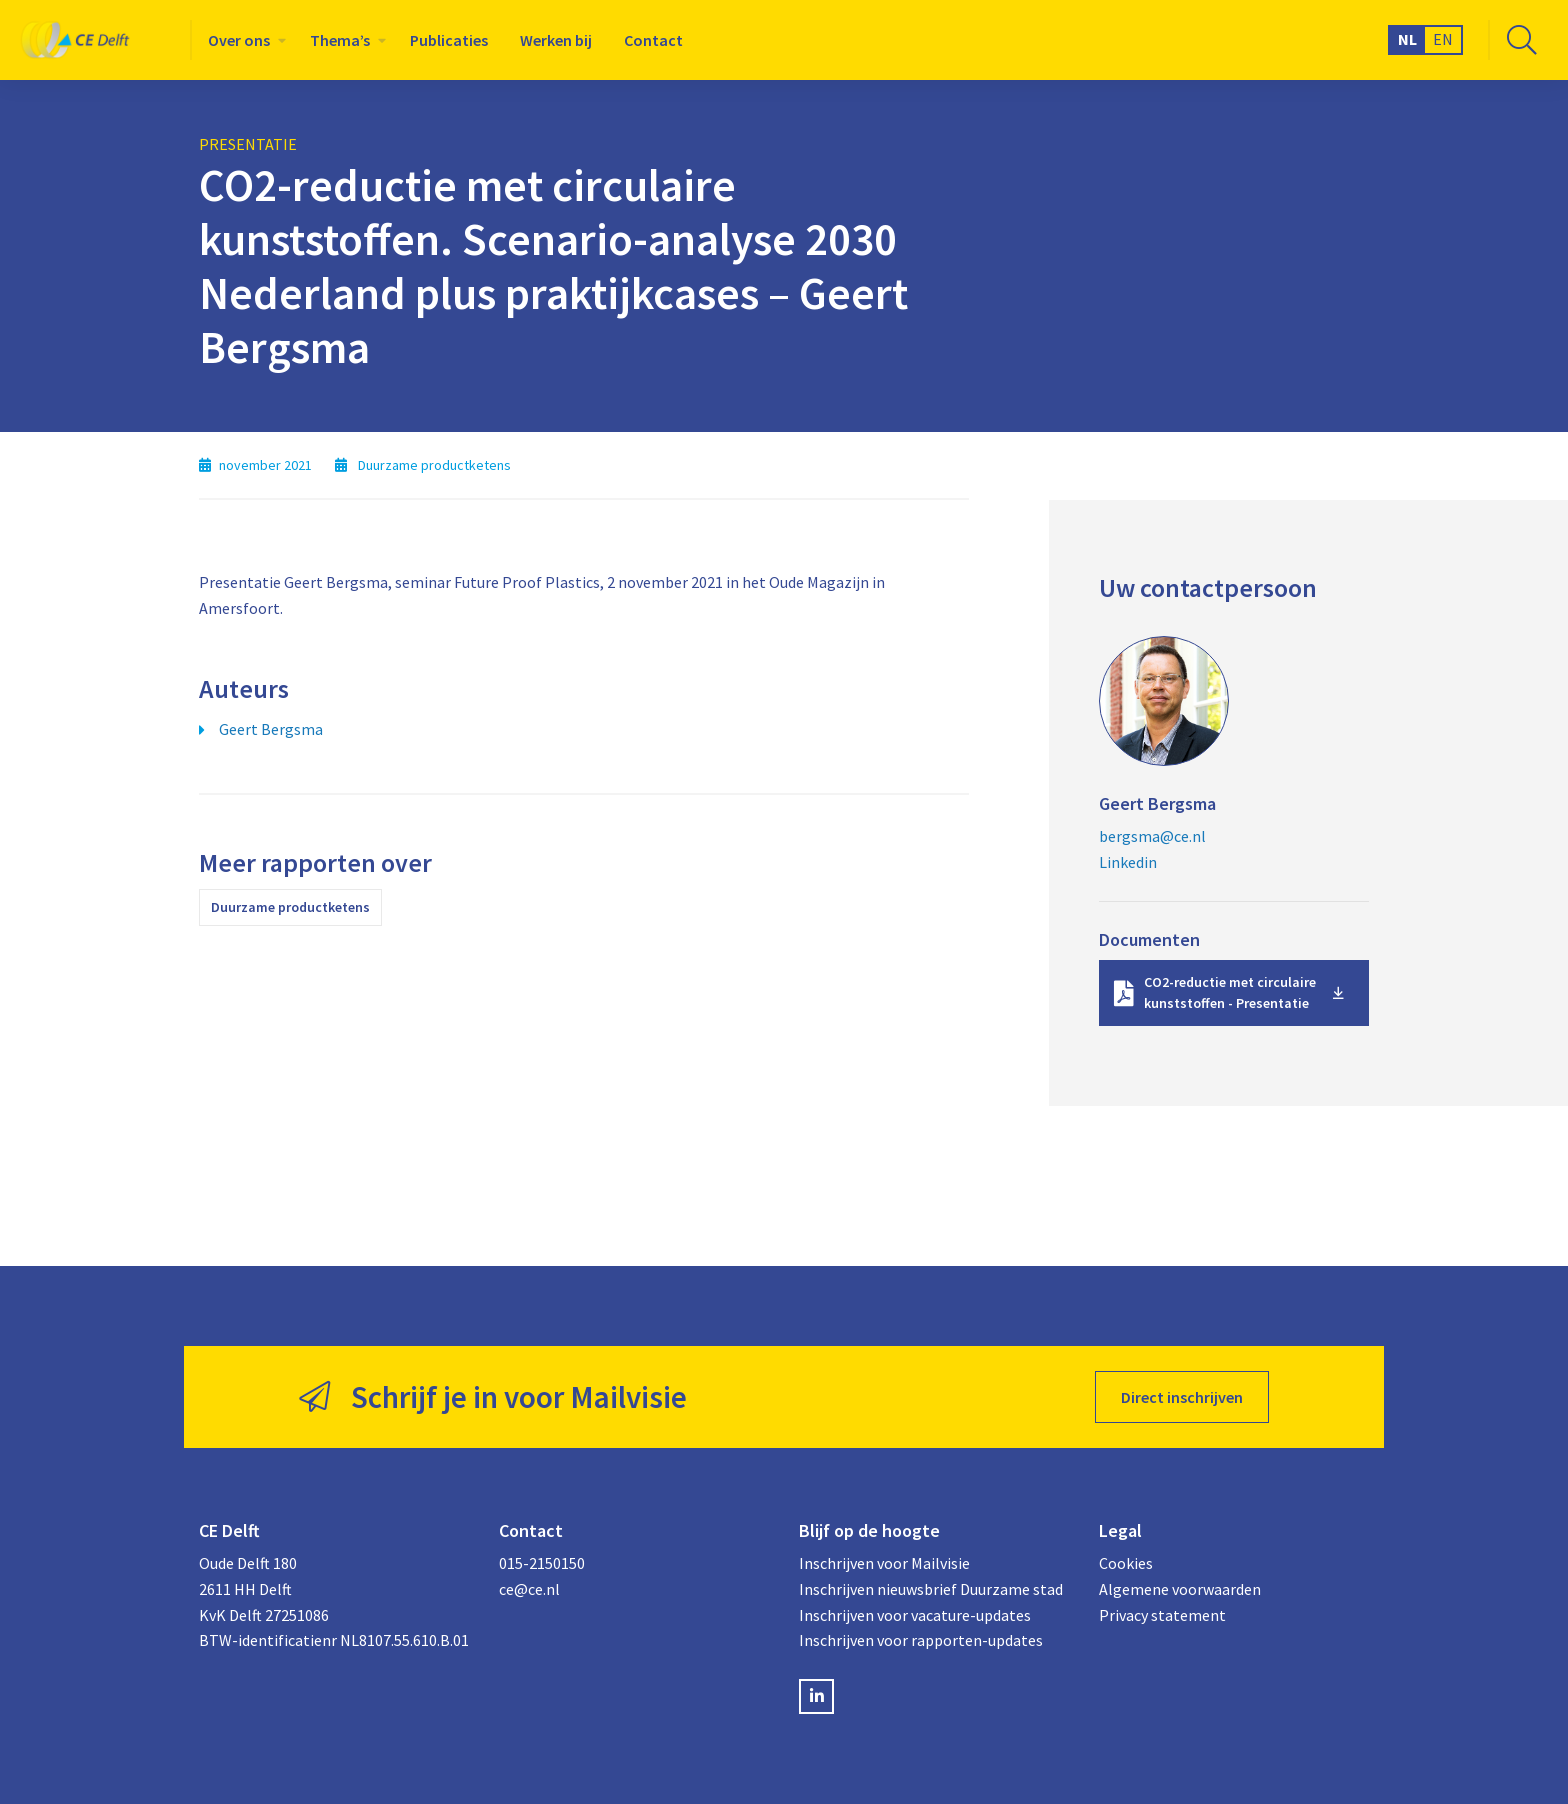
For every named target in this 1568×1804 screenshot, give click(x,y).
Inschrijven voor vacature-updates (915, 1615)
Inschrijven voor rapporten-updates (921, 1640)
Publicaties (449, 40)
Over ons (239, 40)
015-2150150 (542, 1563)
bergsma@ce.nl (1152, 836)
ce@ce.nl (529, 1589)
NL (1407, 39)
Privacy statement (1162, 1615)
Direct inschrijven (1182, 1397)
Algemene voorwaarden (1180, 1589)
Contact (653, 40)
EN (1443, 39)
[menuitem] (243, 40)
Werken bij (556, 40)
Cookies (1126, 1563)
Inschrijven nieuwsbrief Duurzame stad (931, 1589)
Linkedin (1128, 862)
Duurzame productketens (290, 907)
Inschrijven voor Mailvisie (884, 1563)
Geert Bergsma (271, 729)
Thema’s (340, 40)
